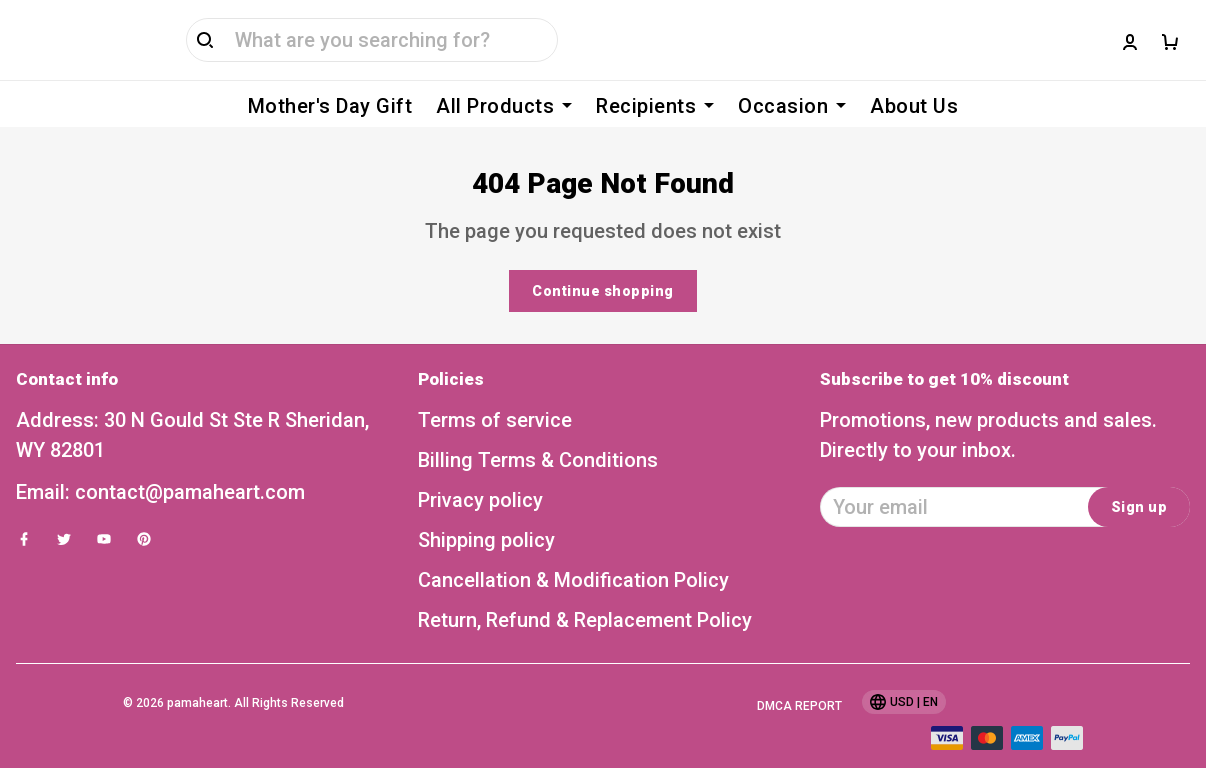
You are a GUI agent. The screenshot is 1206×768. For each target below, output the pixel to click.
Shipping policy (486, 510)
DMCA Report (799, 676)
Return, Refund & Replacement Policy (585, 590)
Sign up (1139, 477)
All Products (504, 106)
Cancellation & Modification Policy (573, 550)
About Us (914, 106)
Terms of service (495, 390)
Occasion (792, 106)
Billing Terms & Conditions (538, 430)
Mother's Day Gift (330, 106)
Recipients (655, 106)
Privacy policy (480, 470)
